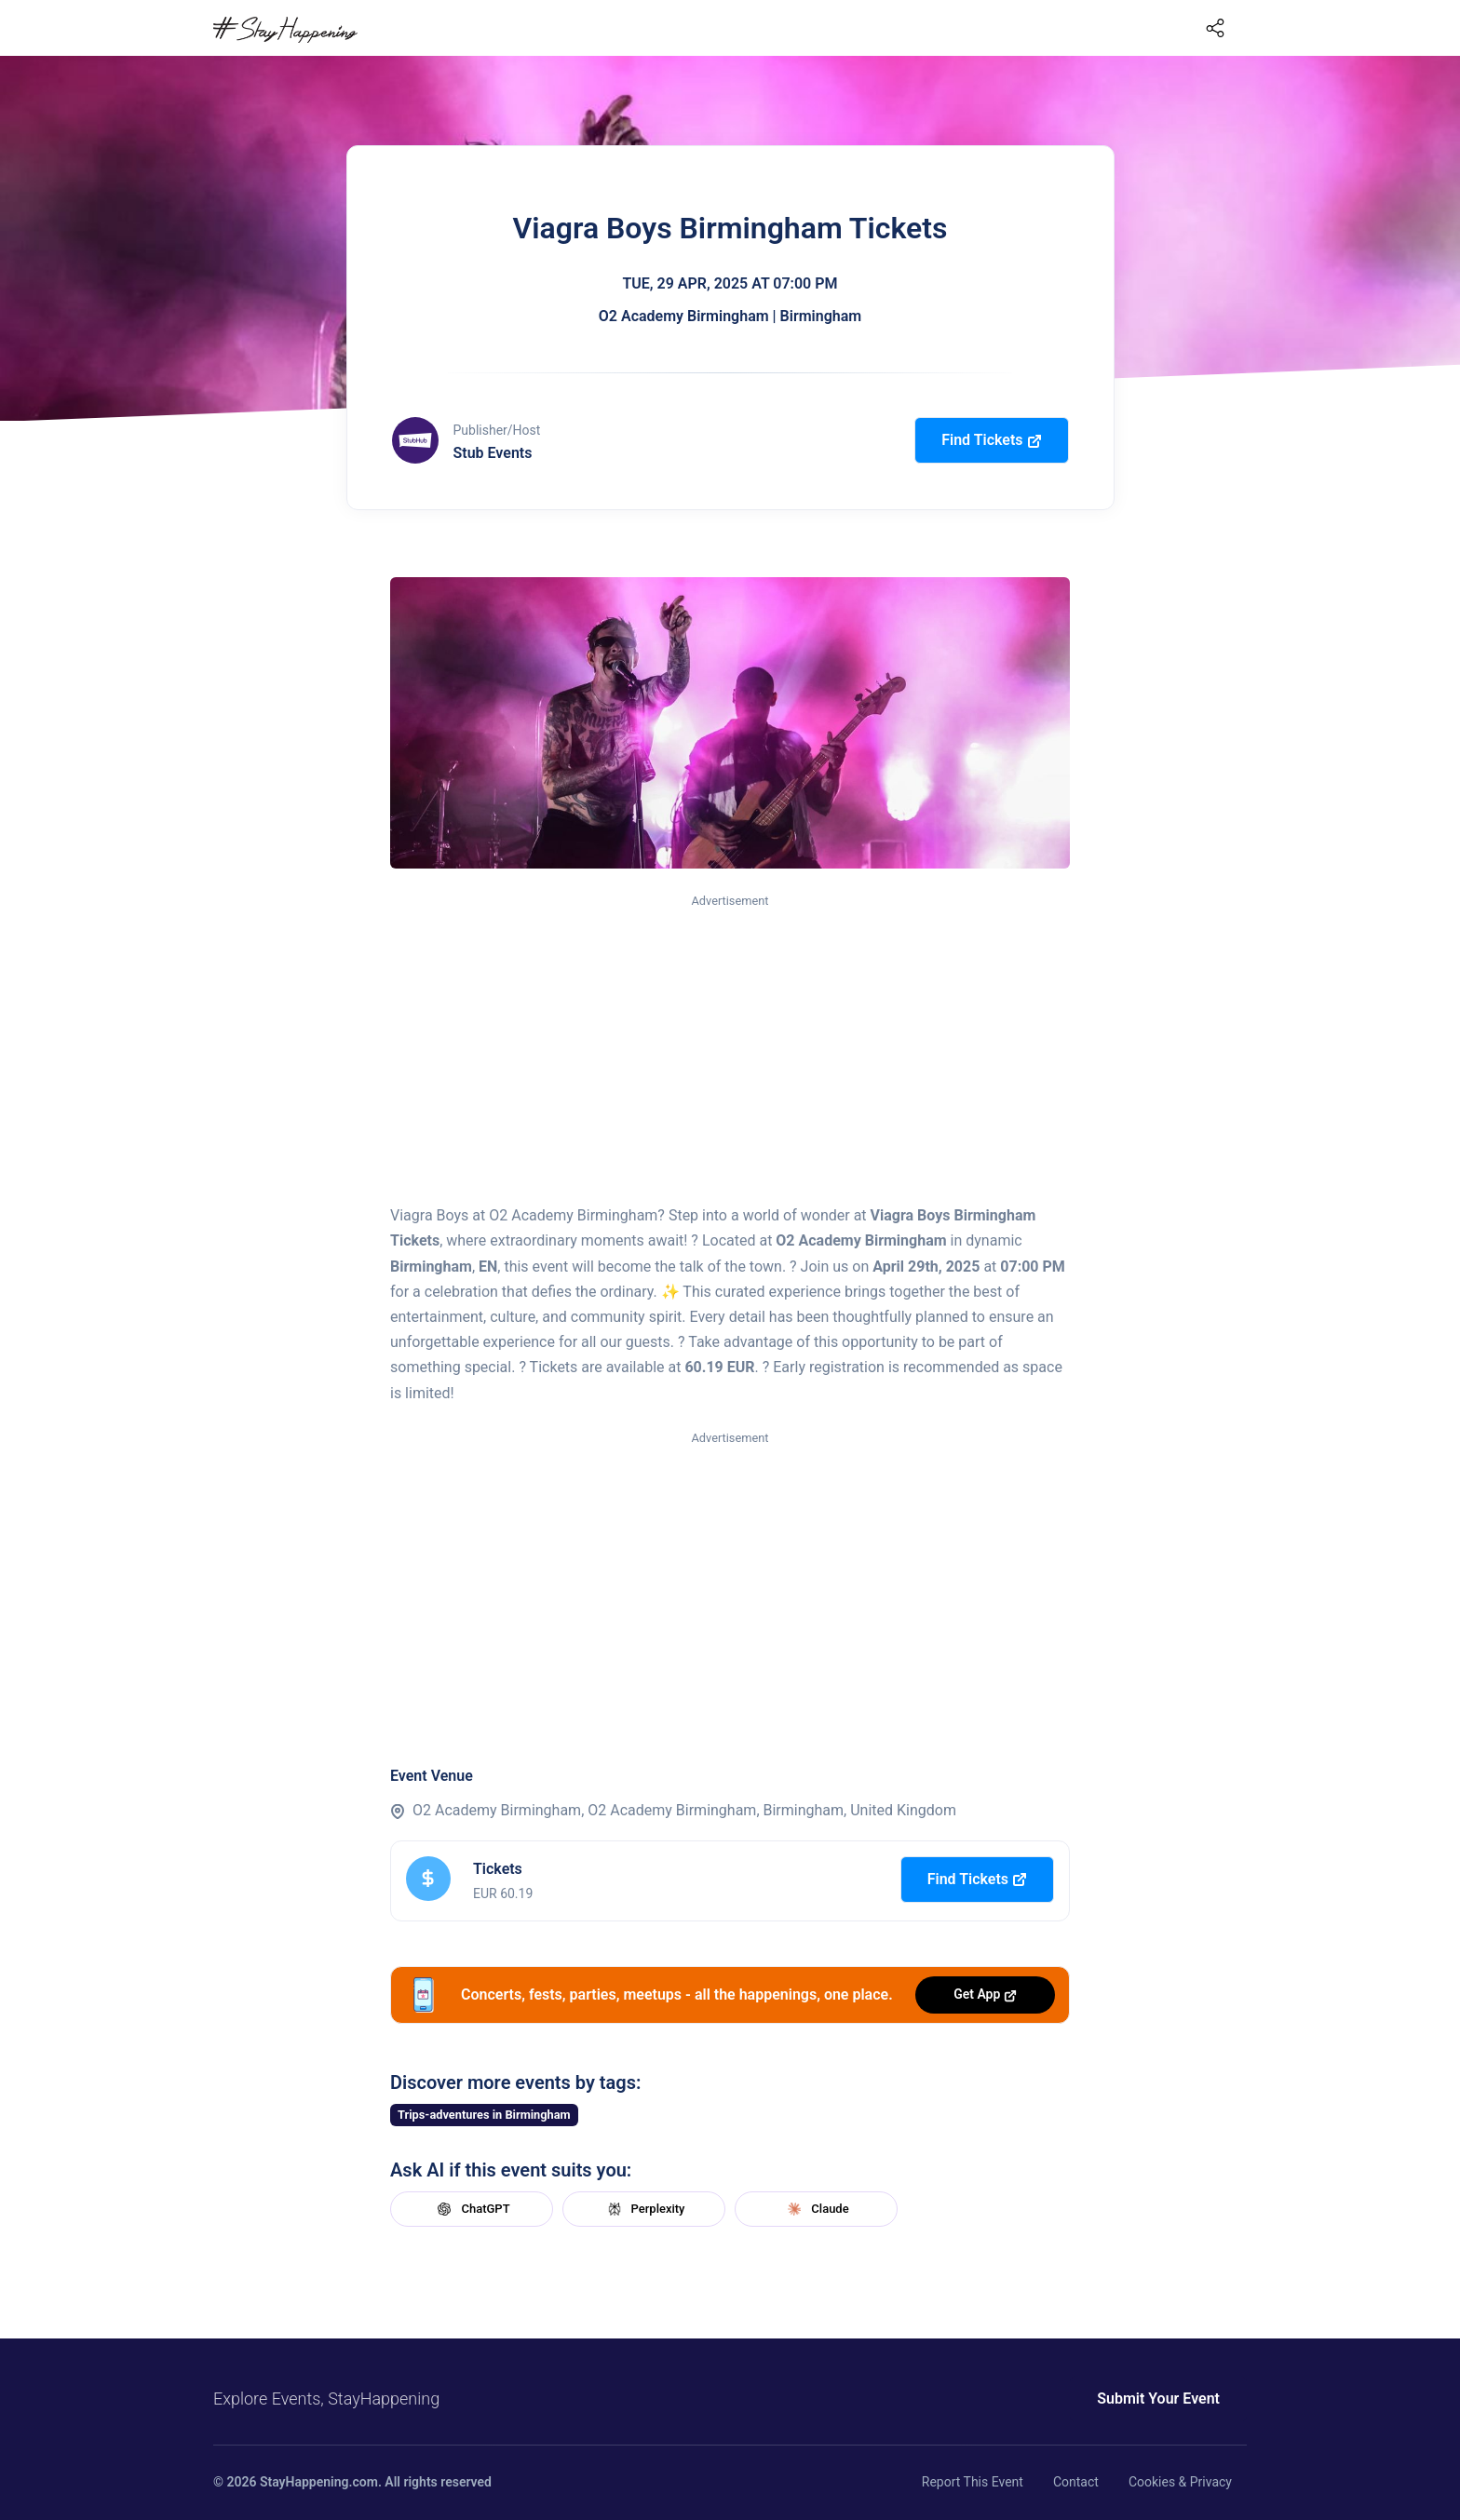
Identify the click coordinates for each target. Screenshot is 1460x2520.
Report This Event (972, 2481)
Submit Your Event (1158, 2398)
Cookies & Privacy (1180, 2481)
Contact (1076, 2481)
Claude (815, 2209)
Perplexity (644, 2209)
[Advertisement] (730, 1050)
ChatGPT (471, 2209)
